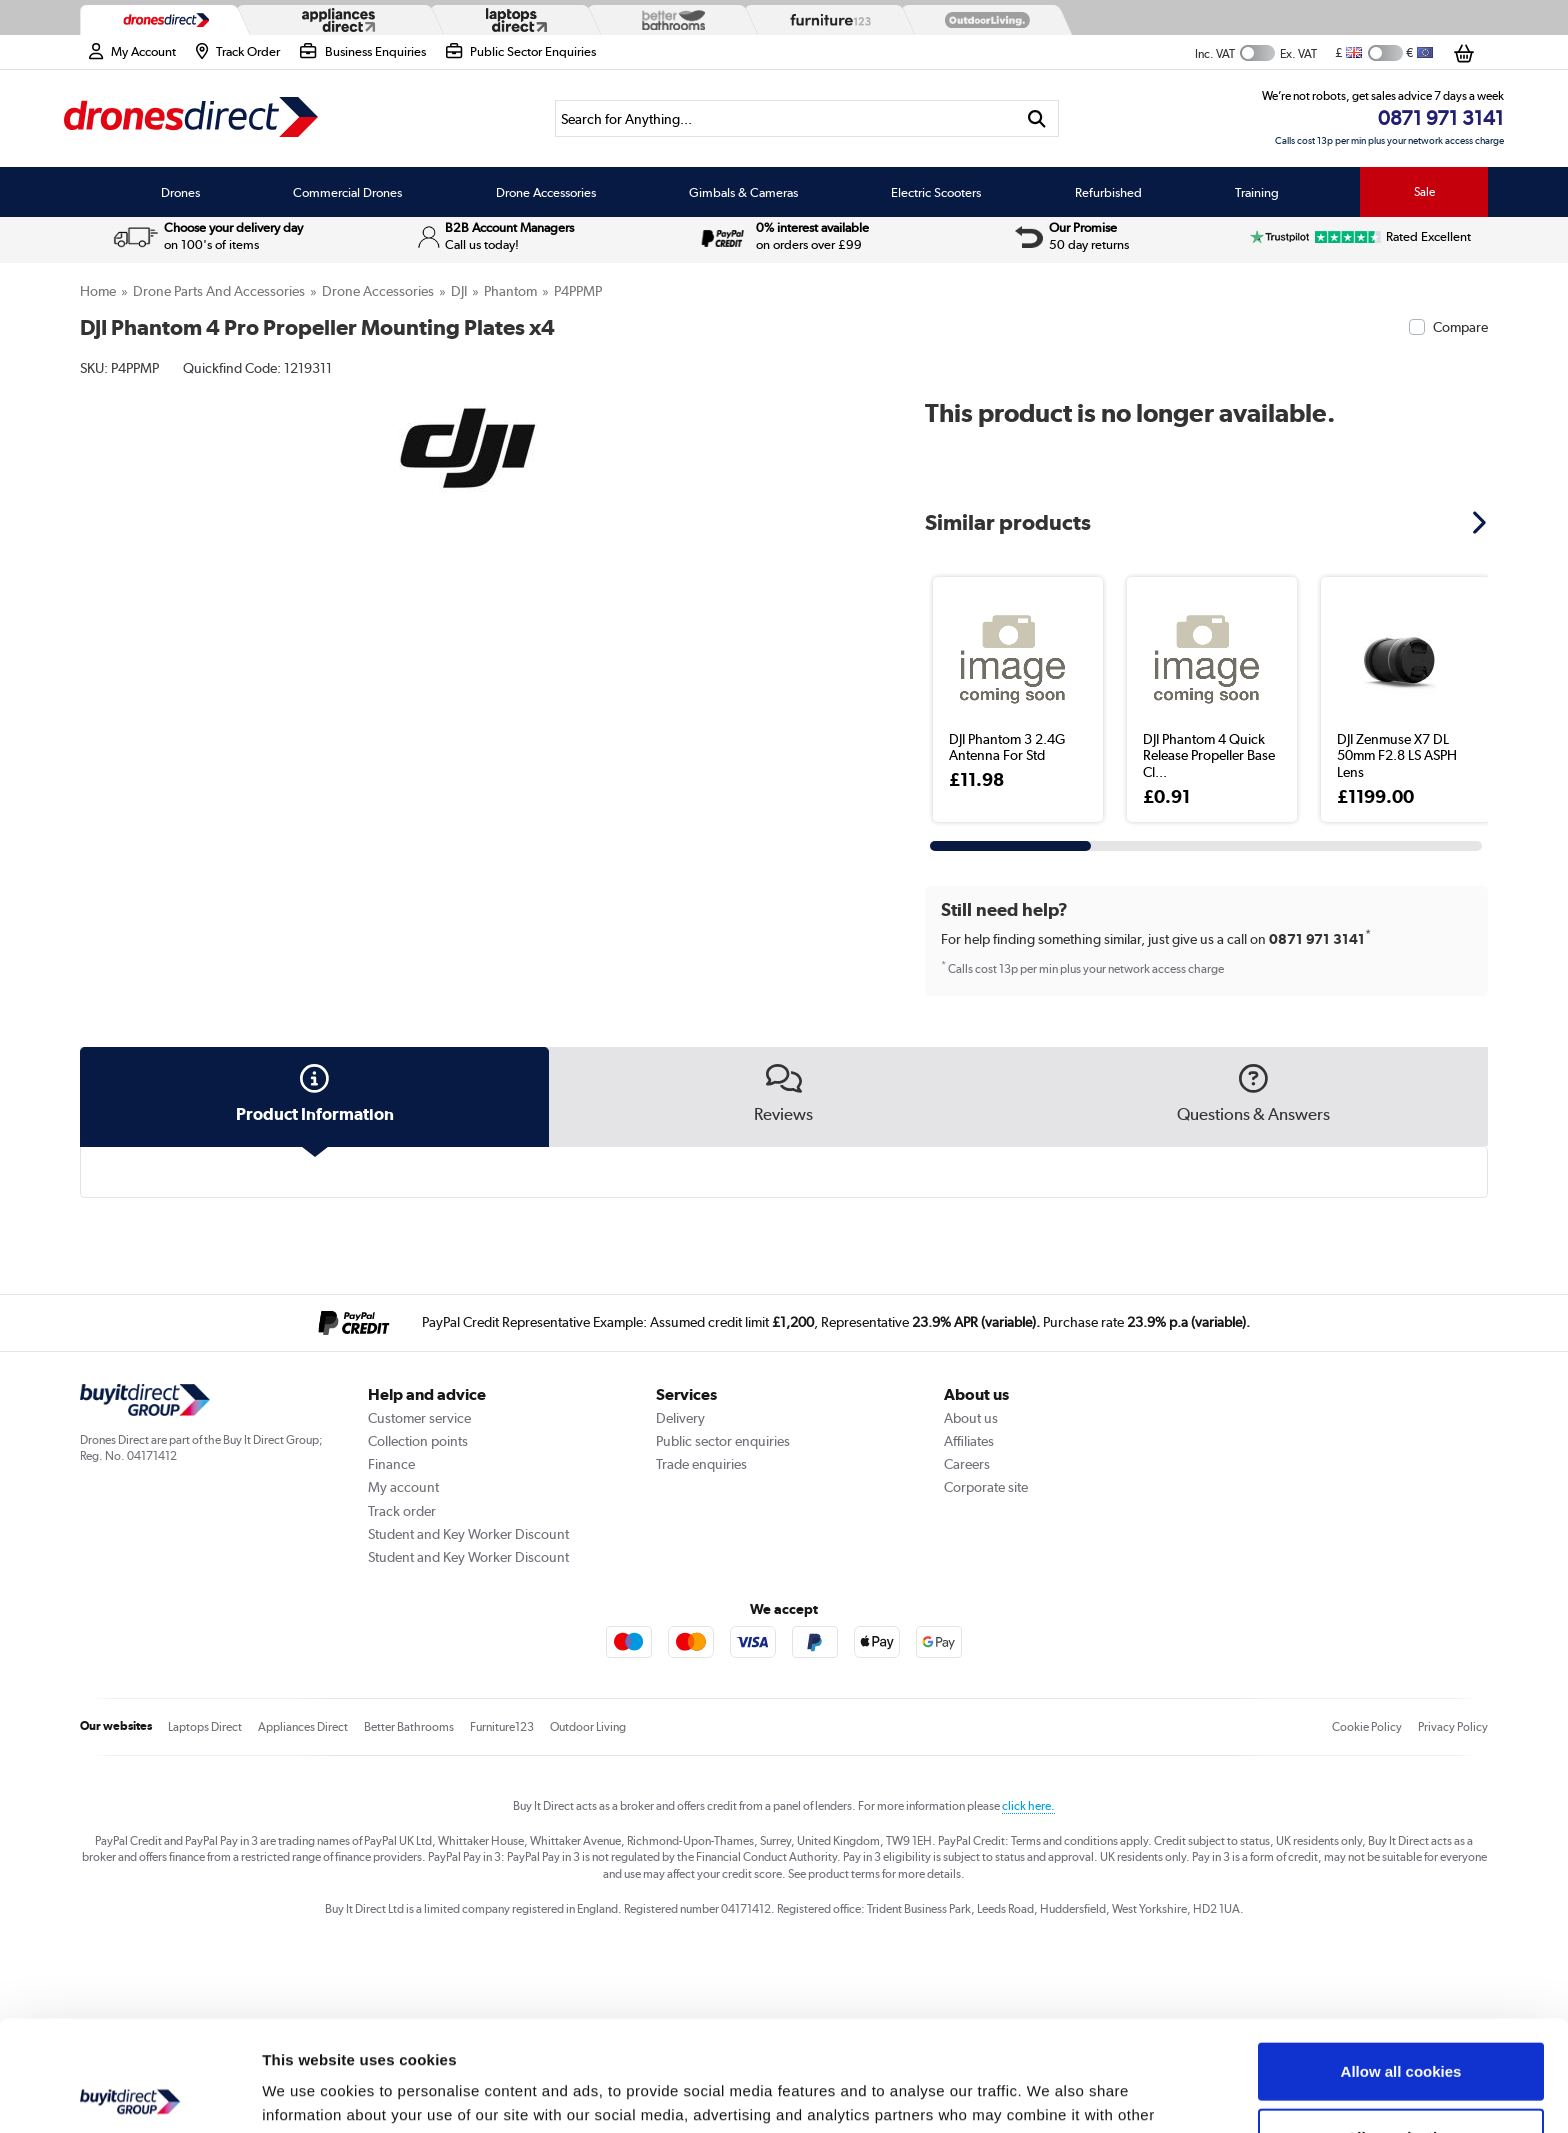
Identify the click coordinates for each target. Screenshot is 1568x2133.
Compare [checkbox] (1460, 327)
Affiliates (969, 1441)
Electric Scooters (936, 192)
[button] (1482, 522)
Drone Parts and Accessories (219, 291)
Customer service (419, 1418)
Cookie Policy (1367, 1727)
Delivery (680, 1418)
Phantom (510, 291)
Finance (391, 1464)
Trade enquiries (701, 1464)
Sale (1424, 192)
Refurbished (1108, 192)
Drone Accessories (546, 192)
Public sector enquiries (723, 1441)
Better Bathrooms (409, 1727)
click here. (1028, 1806)
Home (98, 291)
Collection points (418, 1441)
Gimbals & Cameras (743, 192)
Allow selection (1400, 2026)
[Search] (785, 118)
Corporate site (986, 1487)
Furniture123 (502, 1727)
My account (403, 1487)
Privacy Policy (1453, 1727)
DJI (459, 291)
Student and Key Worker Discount (468, 1534)
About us (971, 1418)
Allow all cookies (1401, 1960)
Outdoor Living (588, 1727)
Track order (402, 1511)
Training (1257, 192)
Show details (1049, 2093)
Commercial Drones (347, 192)
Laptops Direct (205, 1727)
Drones (180, 192)
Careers (967, 1464)
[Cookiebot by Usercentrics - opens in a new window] (129, 2094)
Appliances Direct (303, 1727)
